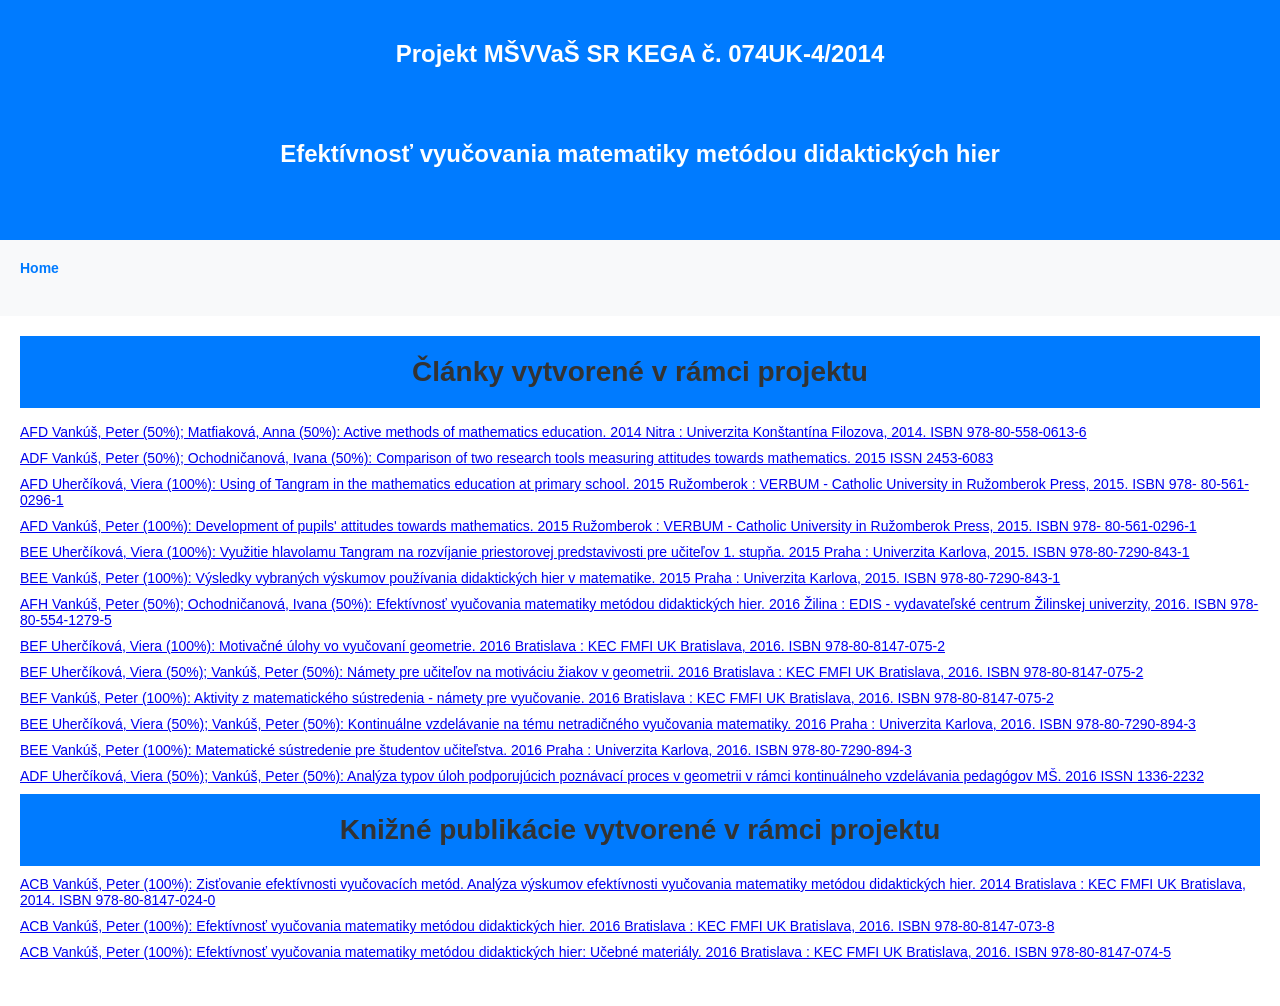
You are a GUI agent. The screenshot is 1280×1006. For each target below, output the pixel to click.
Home (39, 268)
